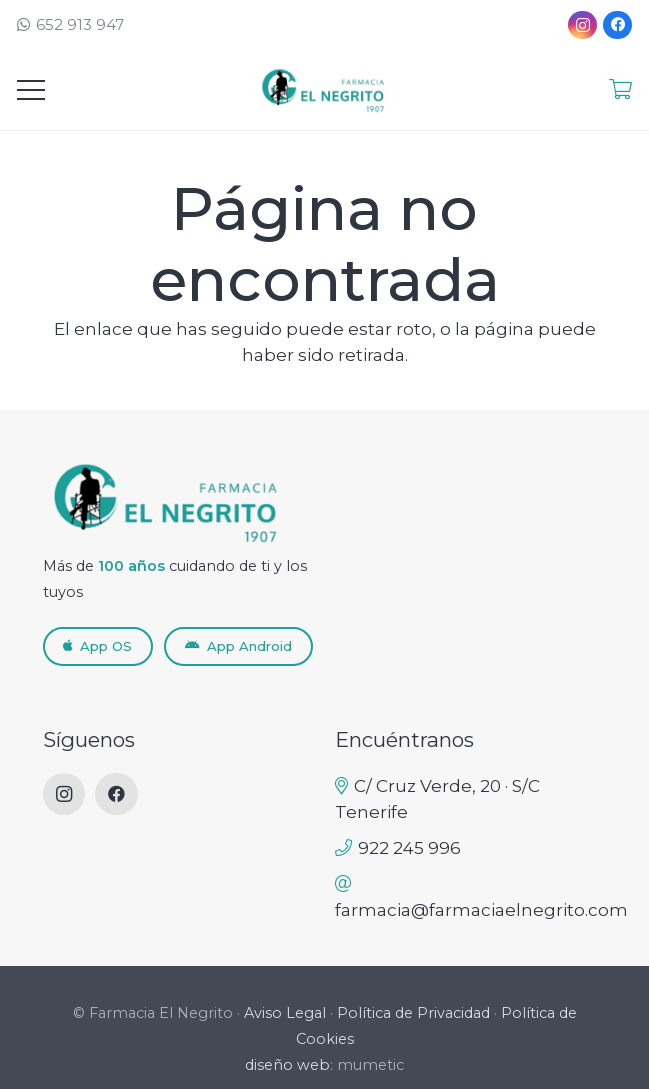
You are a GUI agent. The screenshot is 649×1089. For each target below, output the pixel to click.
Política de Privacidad (413, 1013)
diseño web (287, 1065)
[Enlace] (620, 89)
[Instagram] (582, 25)
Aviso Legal (285, 1013)
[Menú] (30, 90)
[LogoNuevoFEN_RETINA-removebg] (325, 90)
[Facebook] (617, 25)
